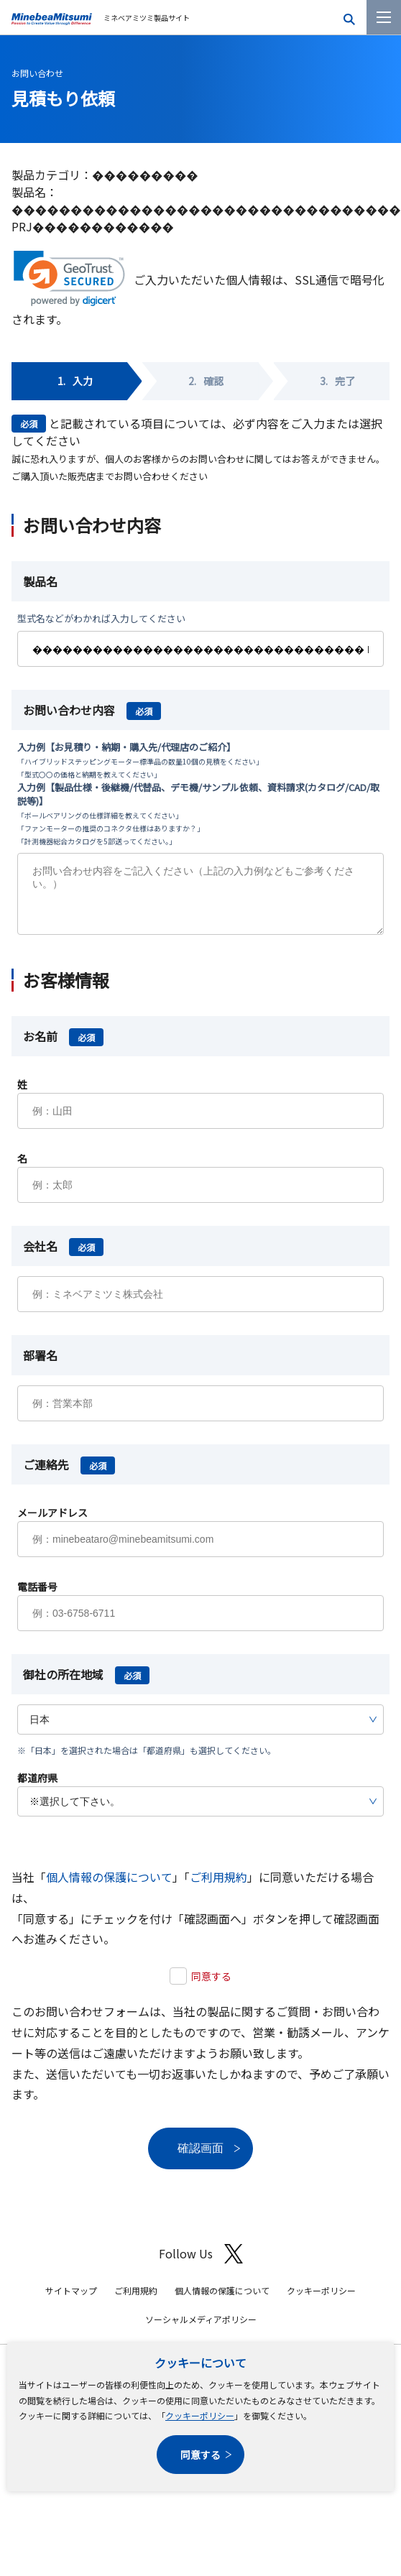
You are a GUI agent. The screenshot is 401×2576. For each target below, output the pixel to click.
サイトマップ (71, 2301)
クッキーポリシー (199, 2415)
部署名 (40, 1366)
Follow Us (201, 2264)
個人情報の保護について (109, 1887)
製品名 (40, 581)
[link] (69, 278)
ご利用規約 (218, 1887)
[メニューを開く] (384, 17)
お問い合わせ (37, 73)
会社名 (63, 1256)
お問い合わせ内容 (92, 710)
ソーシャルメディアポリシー (201, 2330)
